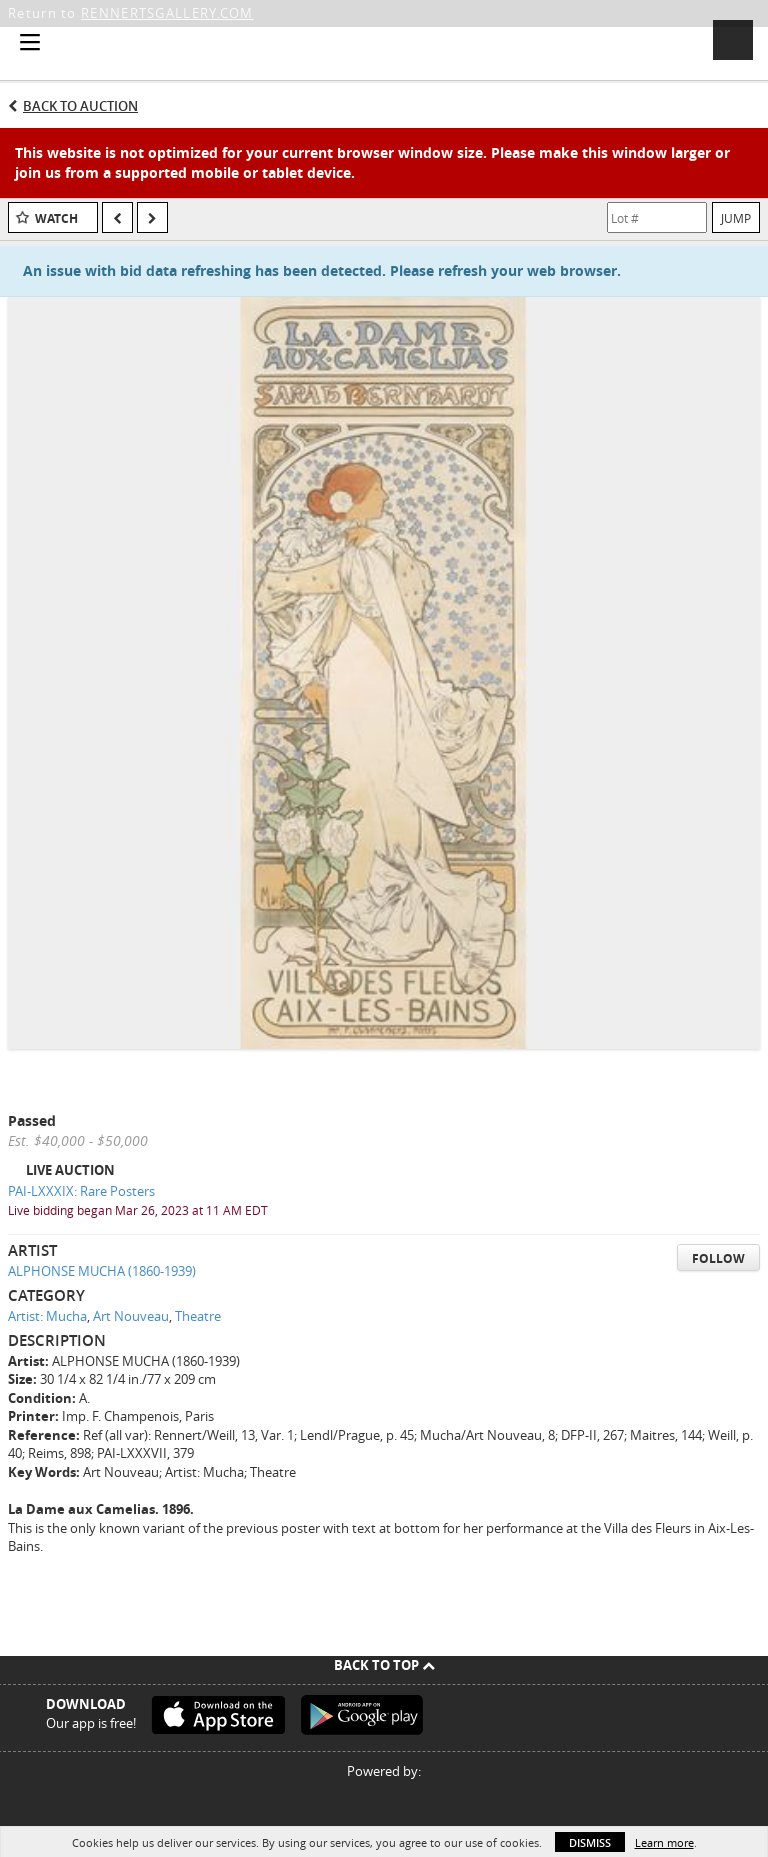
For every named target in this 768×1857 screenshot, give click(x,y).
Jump (736, 218)
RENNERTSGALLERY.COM (167, 13)
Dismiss (590, 1842)
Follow (718, 1258)
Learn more (664, 1842)
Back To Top (384, 1665)
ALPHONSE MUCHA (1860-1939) (102, 1271)
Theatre (198, 1316)
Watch (56, 218)
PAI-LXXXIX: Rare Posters (81, 1191)
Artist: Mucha (47, 1316)
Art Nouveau (131, 1316)
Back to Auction (80, 106)
